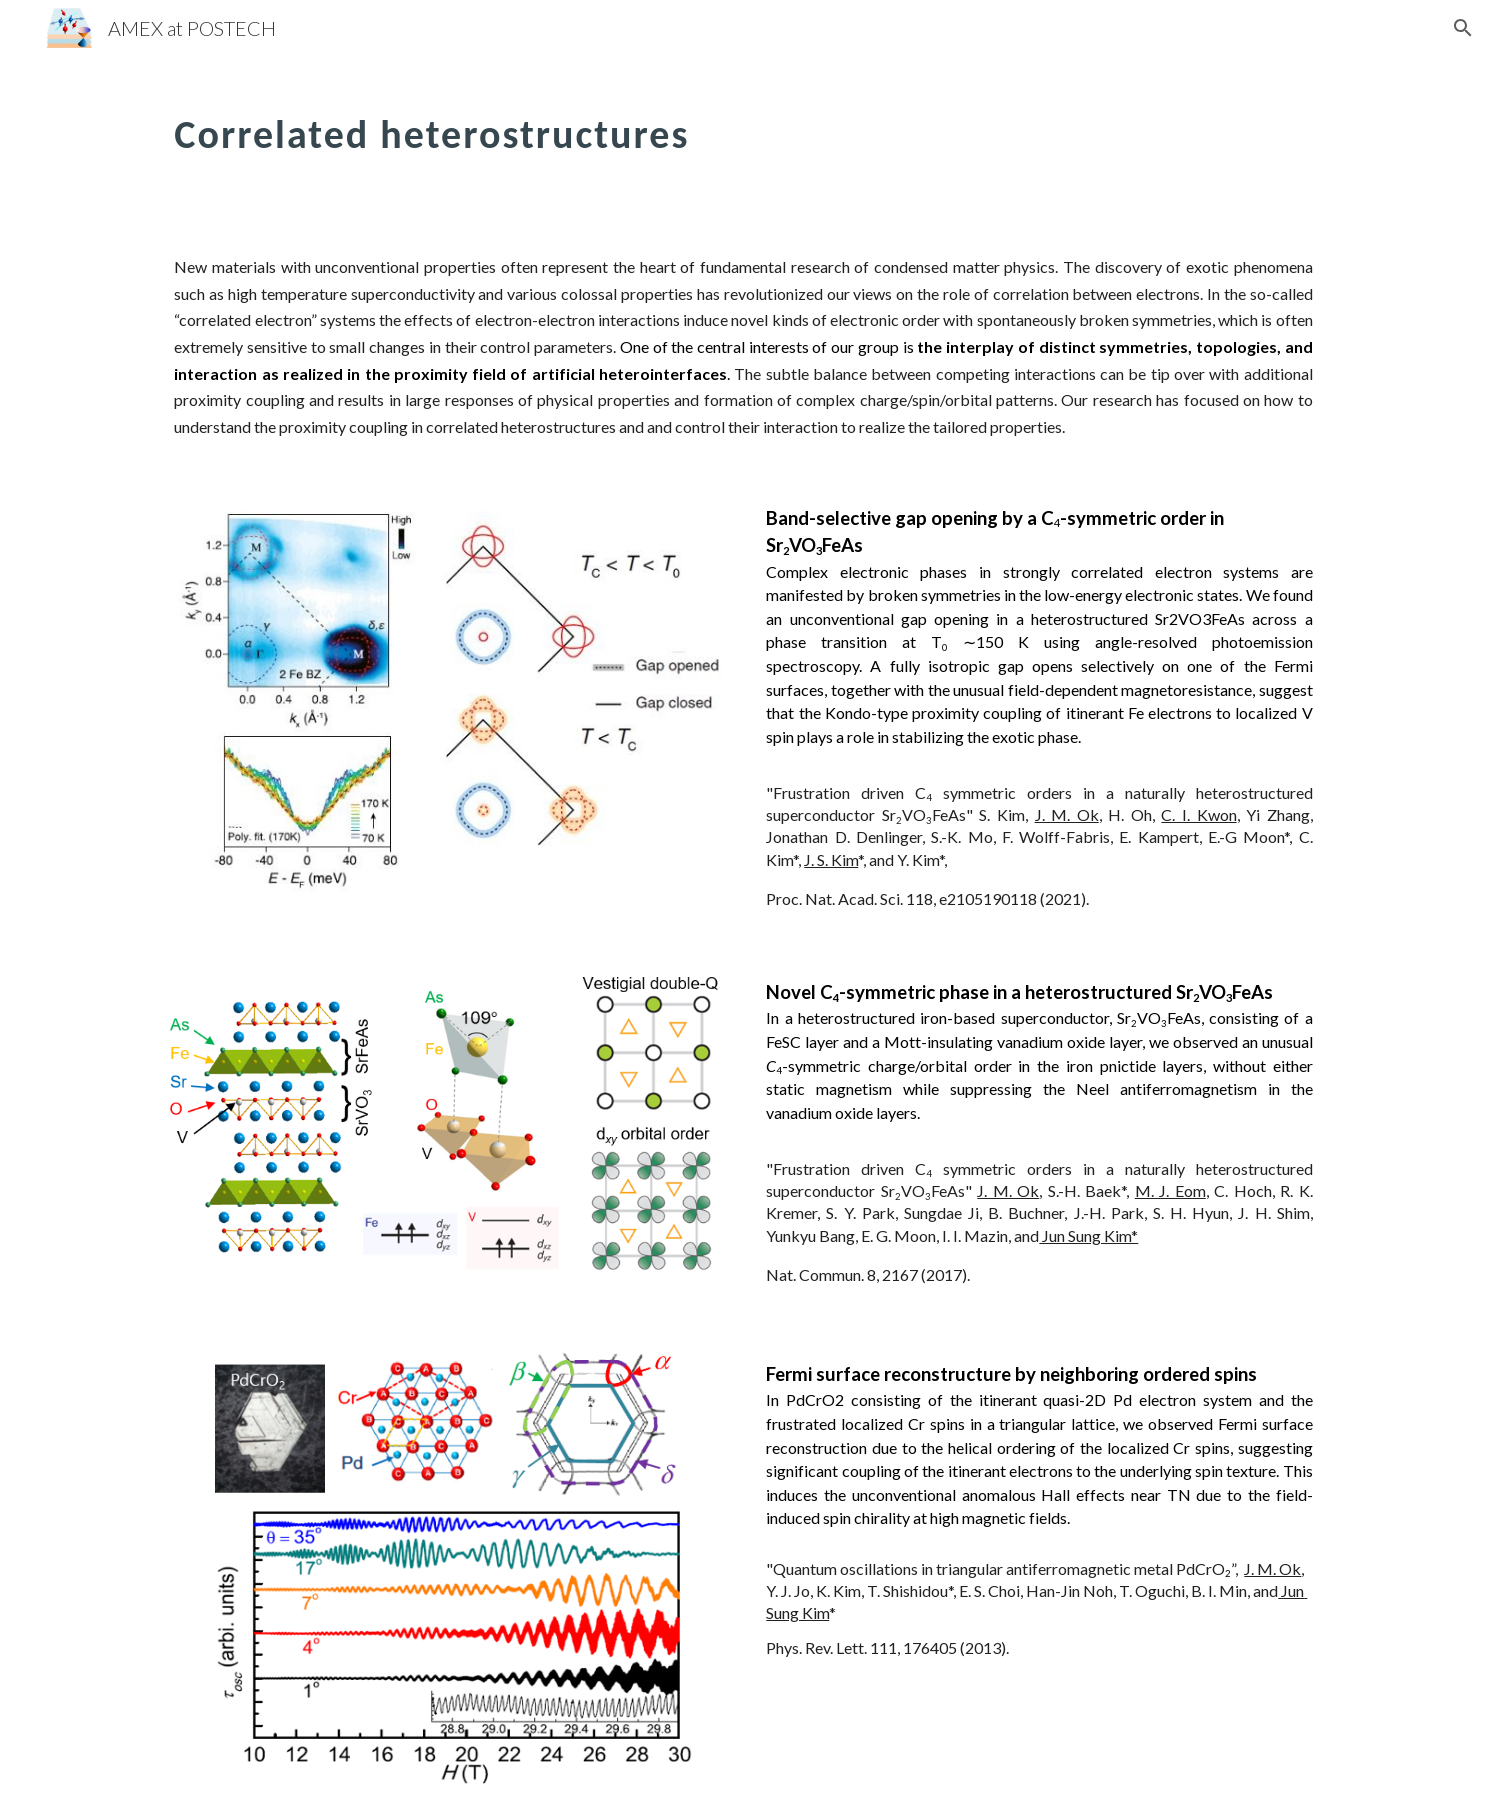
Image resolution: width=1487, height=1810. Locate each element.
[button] (1463, 28)
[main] (644, 125)
